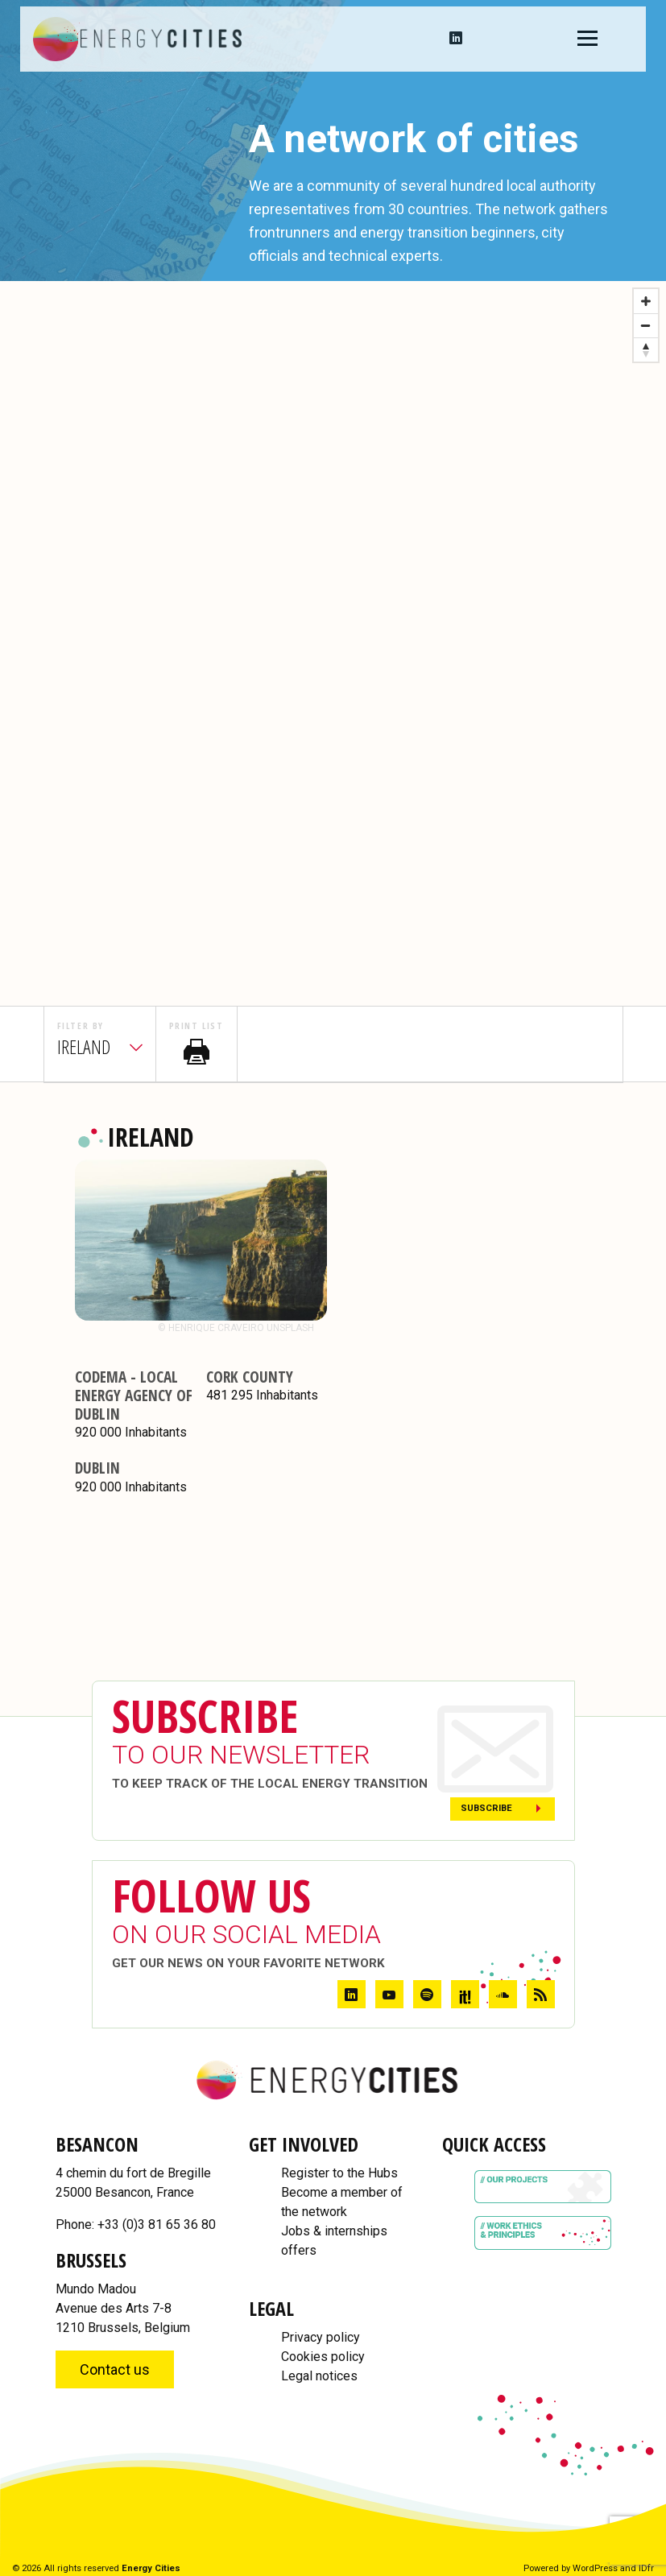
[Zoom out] (646, 325)
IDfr (646, 2568)
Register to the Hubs (339, 2173)
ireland (83, 1046)
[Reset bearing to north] (646, 349)
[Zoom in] (646, 301)
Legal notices (319, 2376)
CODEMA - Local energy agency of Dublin (133, 1395)
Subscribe (486, 1808)
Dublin (97, 1467)
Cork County (249, 1376)
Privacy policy (320, 2337)
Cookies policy (323, 2356)
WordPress (595, 2568)
